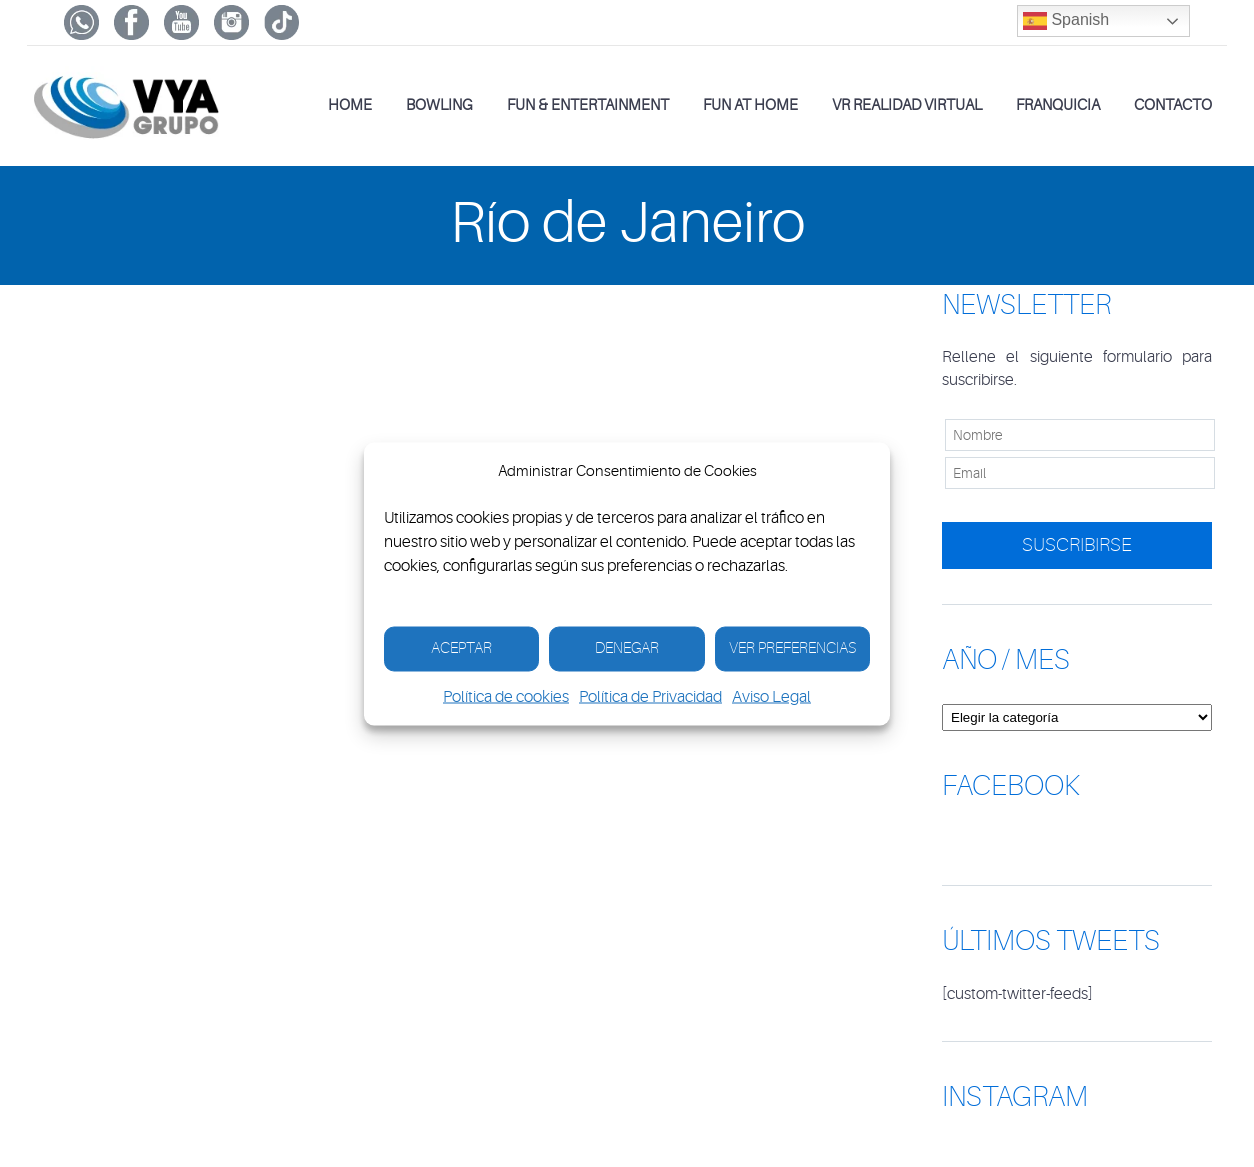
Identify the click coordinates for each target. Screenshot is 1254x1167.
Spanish (1066, 21)
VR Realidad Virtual (907, 105)
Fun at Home (750, 105)
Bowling (439, 105)
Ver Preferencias (792, 648)
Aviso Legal (771, 696)
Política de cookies (506, 696)
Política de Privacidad (650, 696)
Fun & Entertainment (588, 105)
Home (350, 105)
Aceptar (461, 648)
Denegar (627, 648)
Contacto (1173, 105)
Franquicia (1058, 105)
